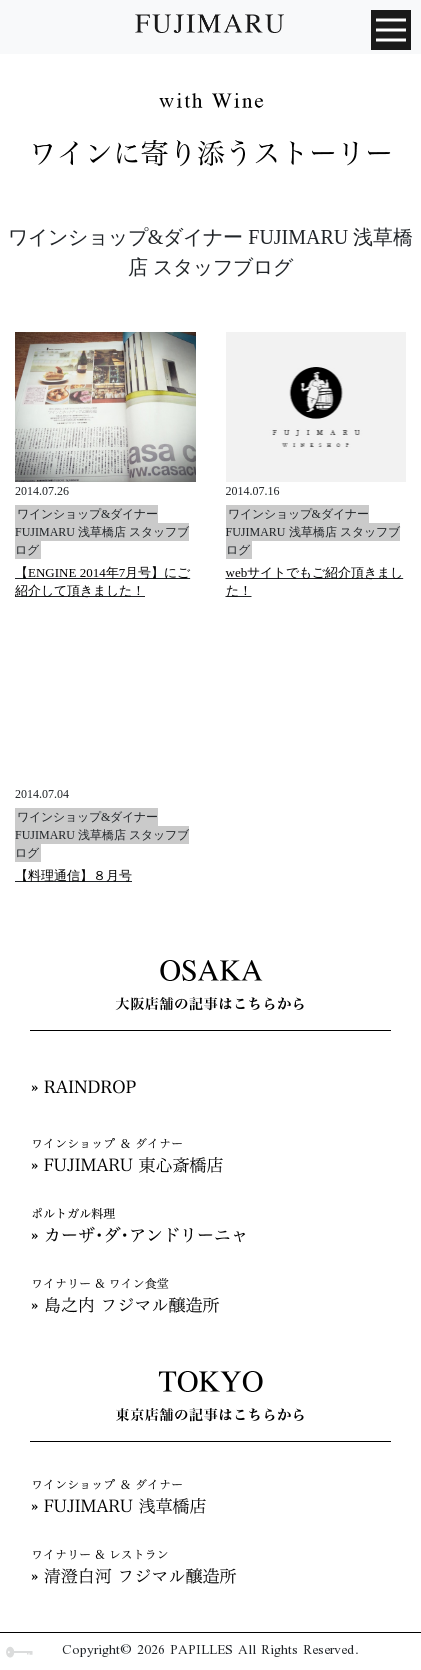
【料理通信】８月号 (73, 875)
